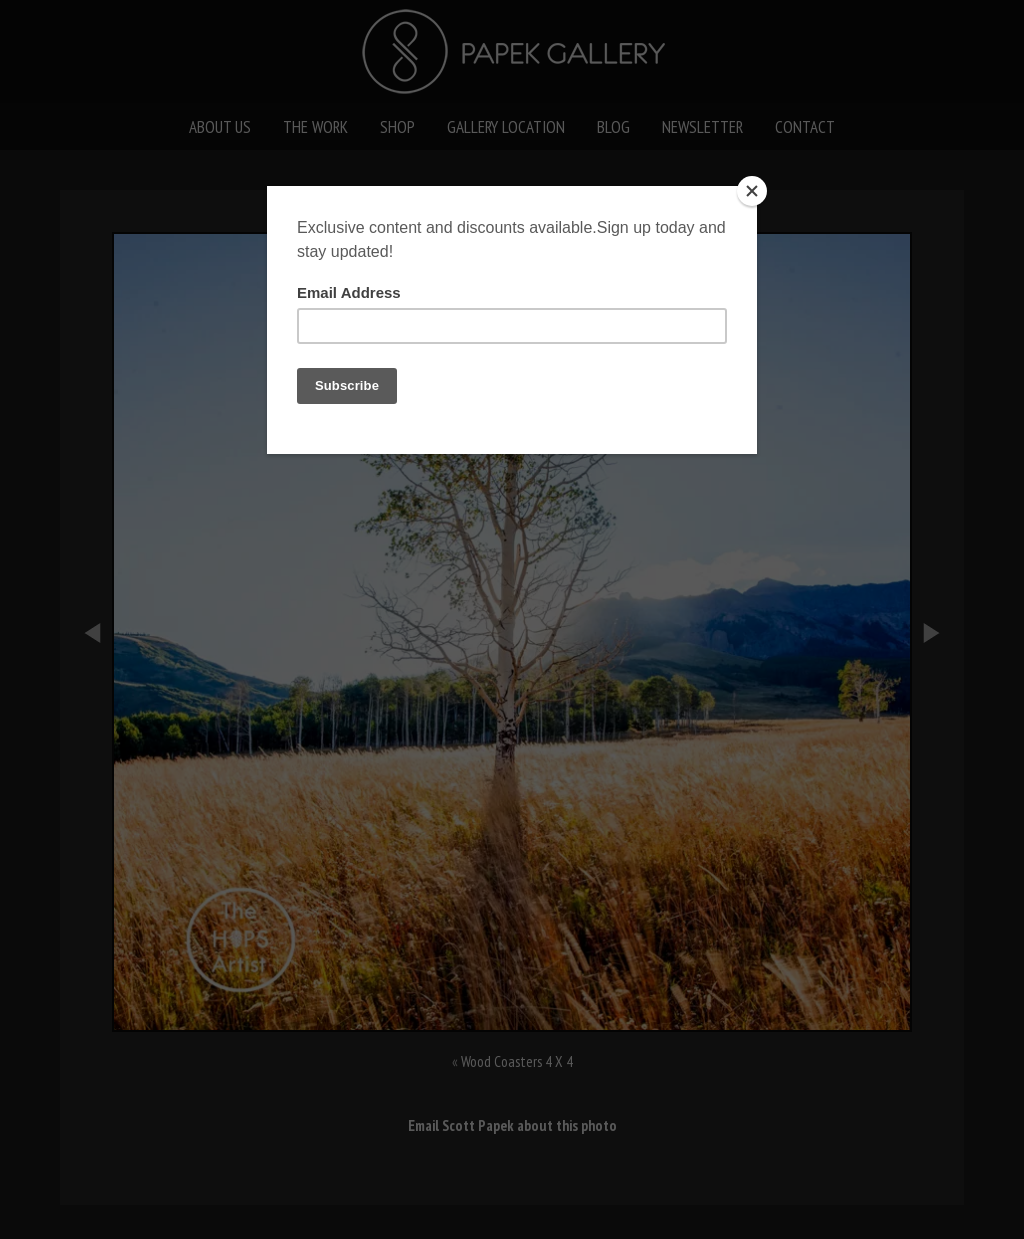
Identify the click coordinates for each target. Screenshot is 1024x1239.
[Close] (752, 191)
